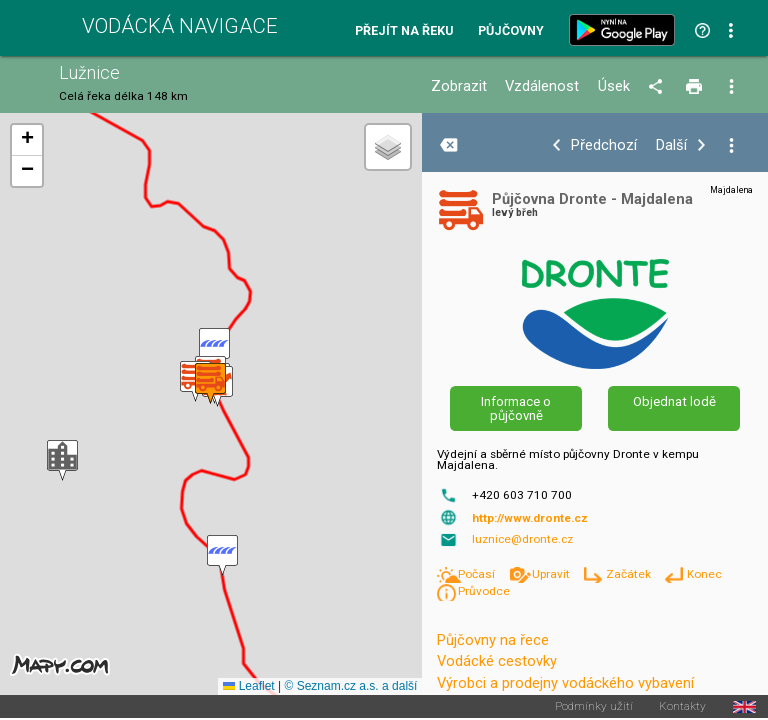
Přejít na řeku (404, 31)
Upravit (552, 574)
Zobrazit (459, 86)
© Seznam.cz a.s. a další (350, 686)
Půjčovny (511, 31)
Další (671, 145)
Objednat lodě (674, 401)
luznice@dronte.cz (522, 539)
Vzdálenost (542, 86)
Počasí (478, 574)
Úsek (614, 86)
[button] (222, 555)
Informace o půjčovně (516, 408)
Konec (704, 574)
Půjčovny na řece (493, 640)
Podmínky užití (594, 707)
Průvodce (484, 591)
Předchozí (604, 145)
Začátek (630, 574)
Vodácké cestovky (497, 661)
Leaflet (248, 686)
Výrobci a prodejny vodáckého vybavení (565, 683)
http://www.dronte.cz (530, 518)
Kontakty (682, 707)
